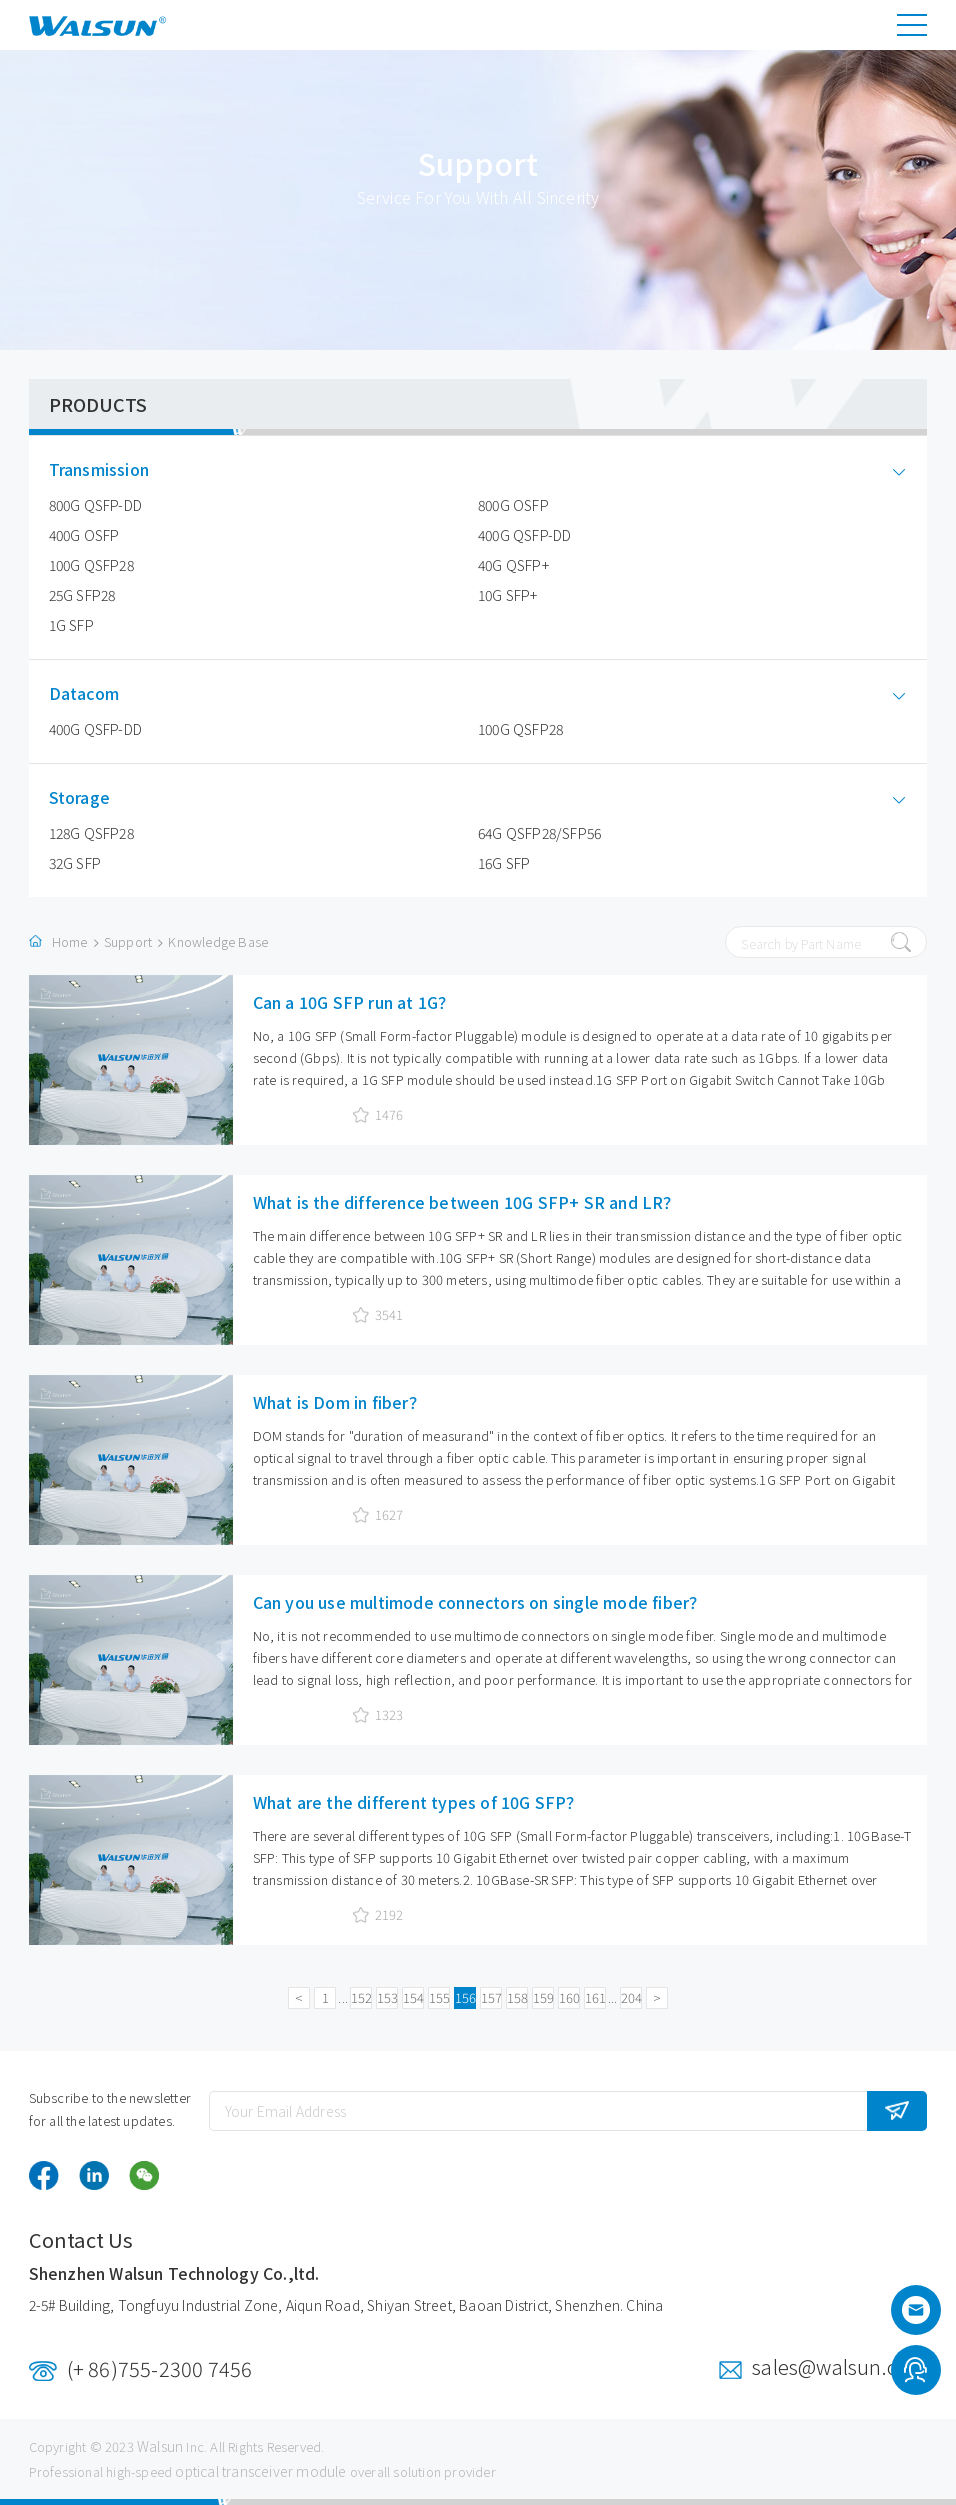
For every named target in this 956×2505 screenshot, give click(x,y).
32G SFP (75, 863)
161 (595, 1997)
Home (70, 941)
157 (491, 1997)
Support (128, 941)
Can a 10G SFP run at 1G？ (354, 1002)
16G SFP (504, 863)
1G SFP (71, 625)
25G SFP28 (82, 595)
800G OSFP (513, 505)
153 (387, 1997)
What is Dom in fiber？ (339, 1402)
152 (361, 1997)
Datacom (99, 693)
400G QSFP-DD (524, 535)
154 (413, 1997)
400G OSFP (84, 535)
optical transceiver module (260, 2471)
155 (439, 1997)
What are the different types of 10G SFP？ (418, 1802)
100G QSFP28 (91, 565)
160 (569, 1997)
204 (631, 1997)
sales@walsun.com (839, 2366)
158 (517, 1997)
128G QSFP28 (91, 833)
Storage (94, 797)
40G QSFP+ (513, 565)
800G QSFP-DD (95, 505)
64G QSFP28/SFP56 (539, 833)
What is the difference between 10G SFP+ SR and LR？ (466, 1202)
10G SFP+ (508, 595)
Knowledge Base (218, 941)
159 (543, 1997)
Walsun (160, 2446)
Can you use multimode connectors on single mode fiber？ (479, 1602)
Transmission (114, 469)
